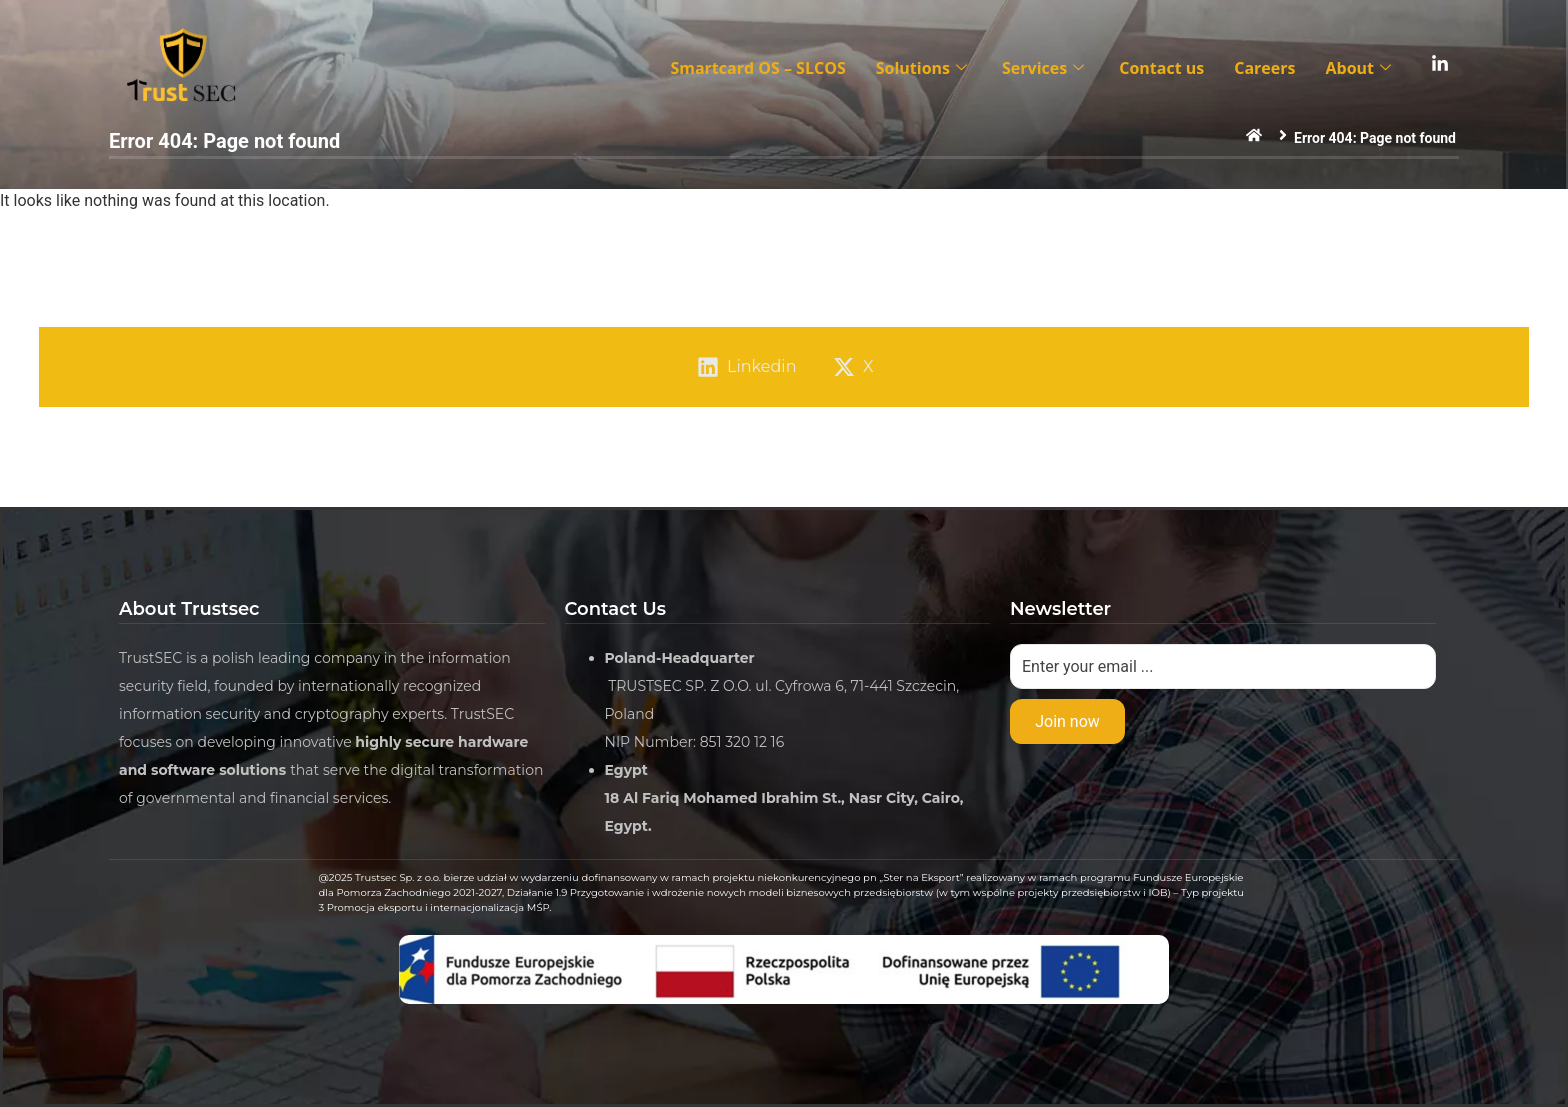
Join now (1067, 721)
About (1360, 68)
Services (1045, 68)
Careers (1264, 68)
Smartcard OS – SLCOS (757, 68)
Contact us (1161, 68)
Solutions (924, 68)
